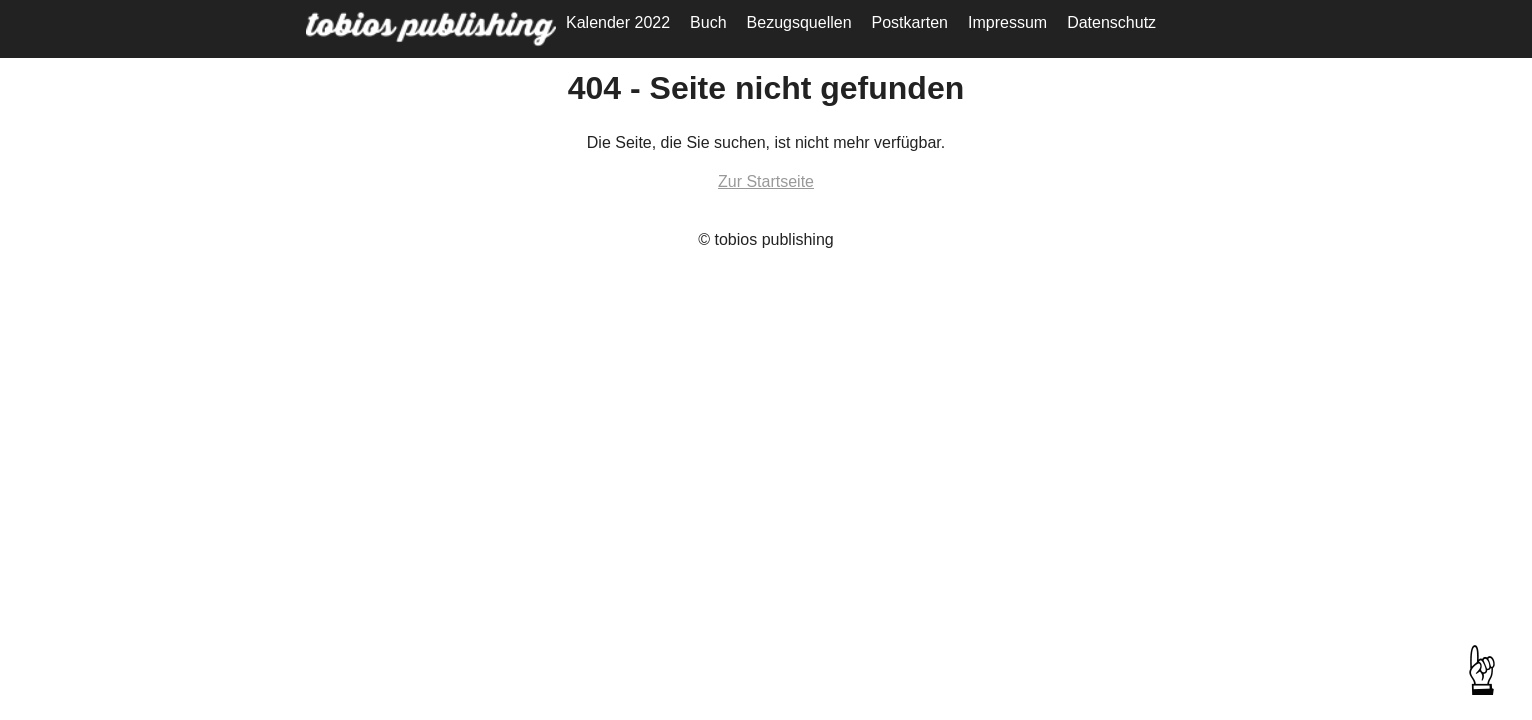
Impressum (1007, 22)
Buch (708, 22)
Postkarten (910, 22)
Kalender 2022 (618, 22)
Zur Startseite (766, 181)
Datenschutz (1111, 22)
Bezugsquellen (799, 22)
